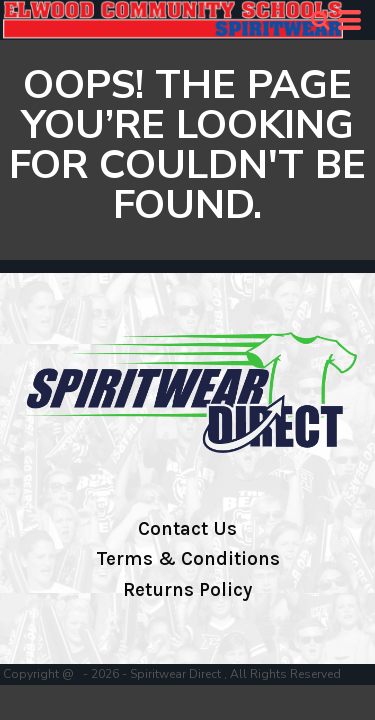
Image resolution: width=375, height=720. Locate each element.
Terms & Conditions (188, 559)
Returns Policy (187, 590)
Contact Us (187, 529)
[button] (320, 20)
